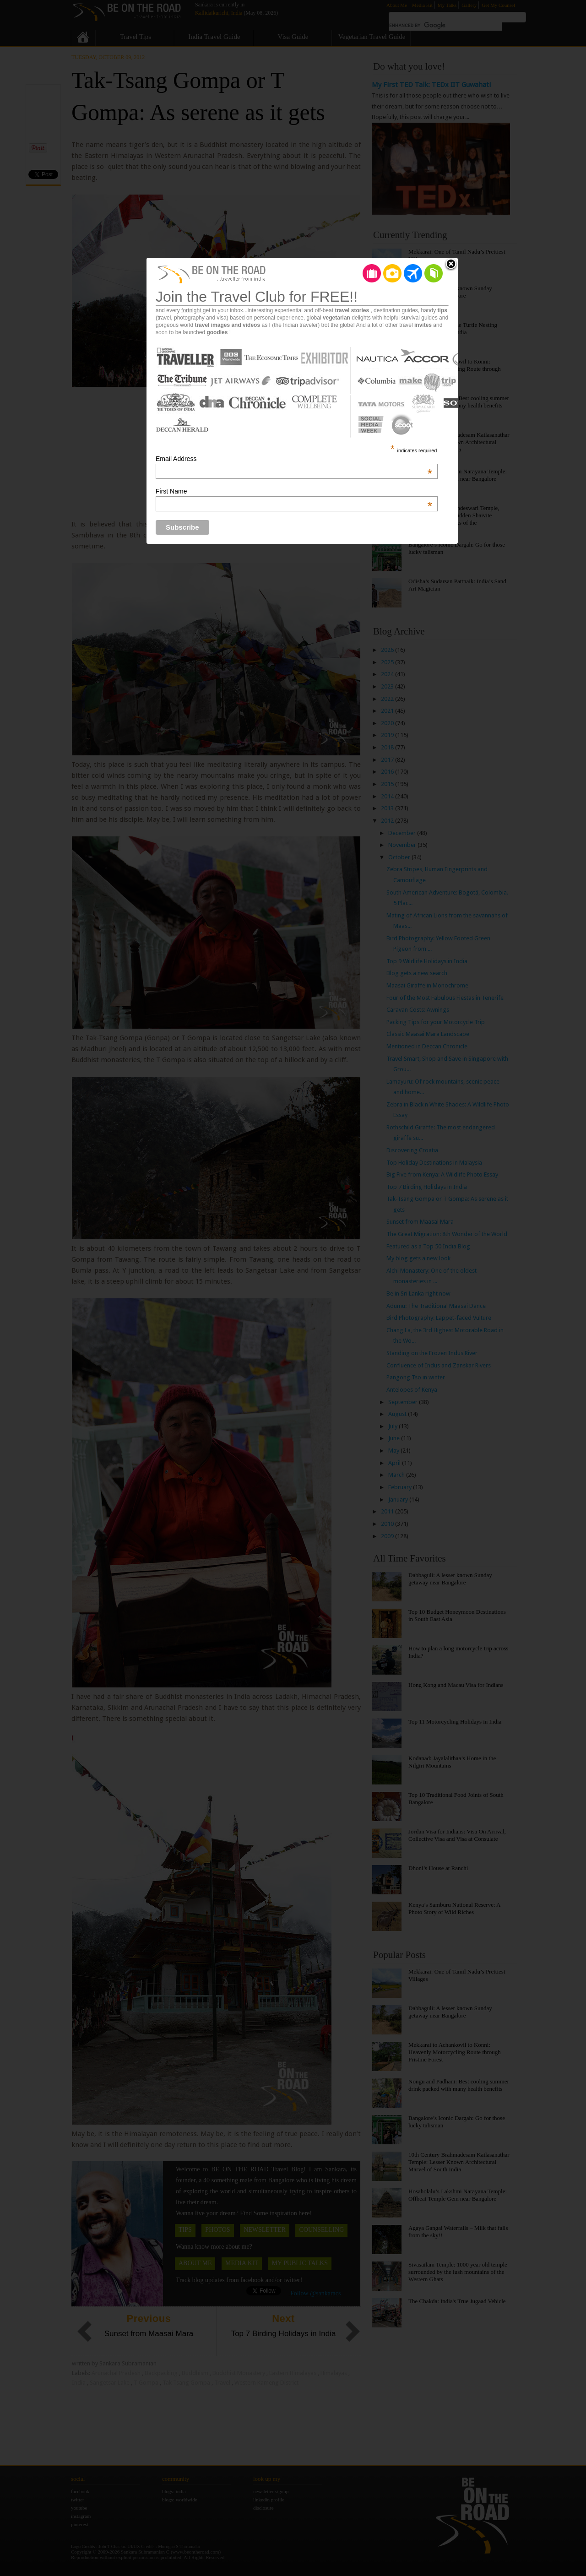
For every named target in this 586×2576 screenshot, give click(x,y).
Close (451, 264)
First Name (294, 491)
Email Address (294, 458)
